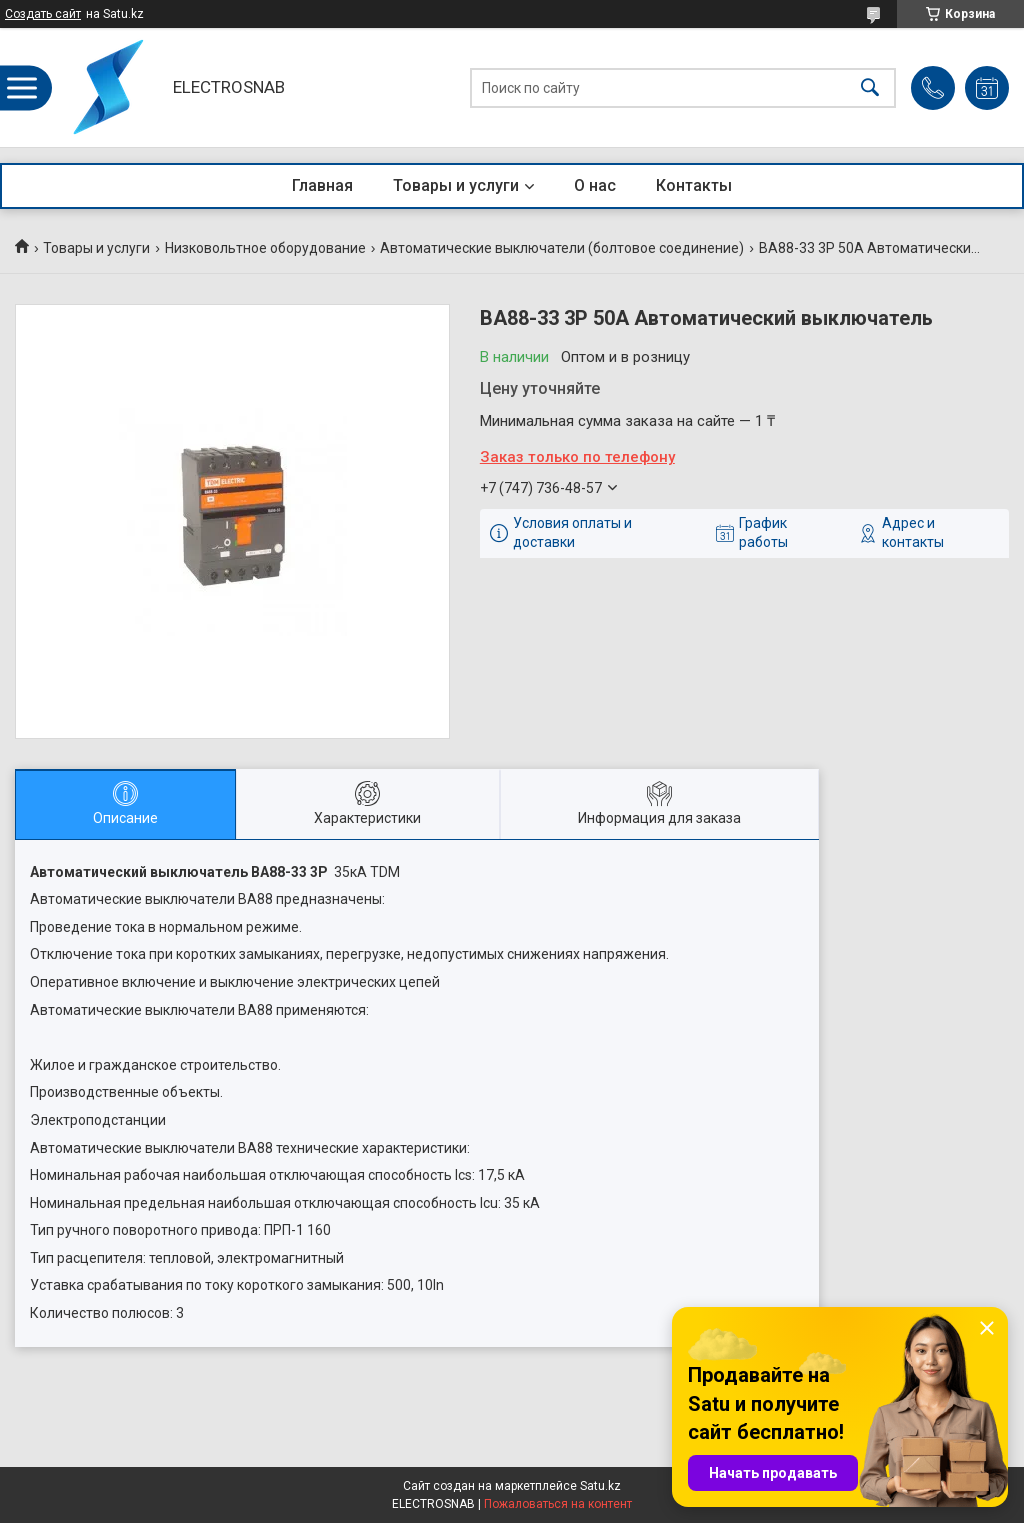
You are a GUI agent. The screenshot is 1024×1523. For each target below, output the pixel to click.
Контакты (694, 185)
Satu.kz (600, 1486)
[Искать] (870, 87)
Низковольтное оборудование (265, 248)
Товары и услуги (456, 185)
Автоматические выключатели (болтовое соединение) (562, 248)
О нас (595, 185)
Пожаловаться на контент (558, 1504)
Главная (322, 185)
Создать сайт (43, 14)
